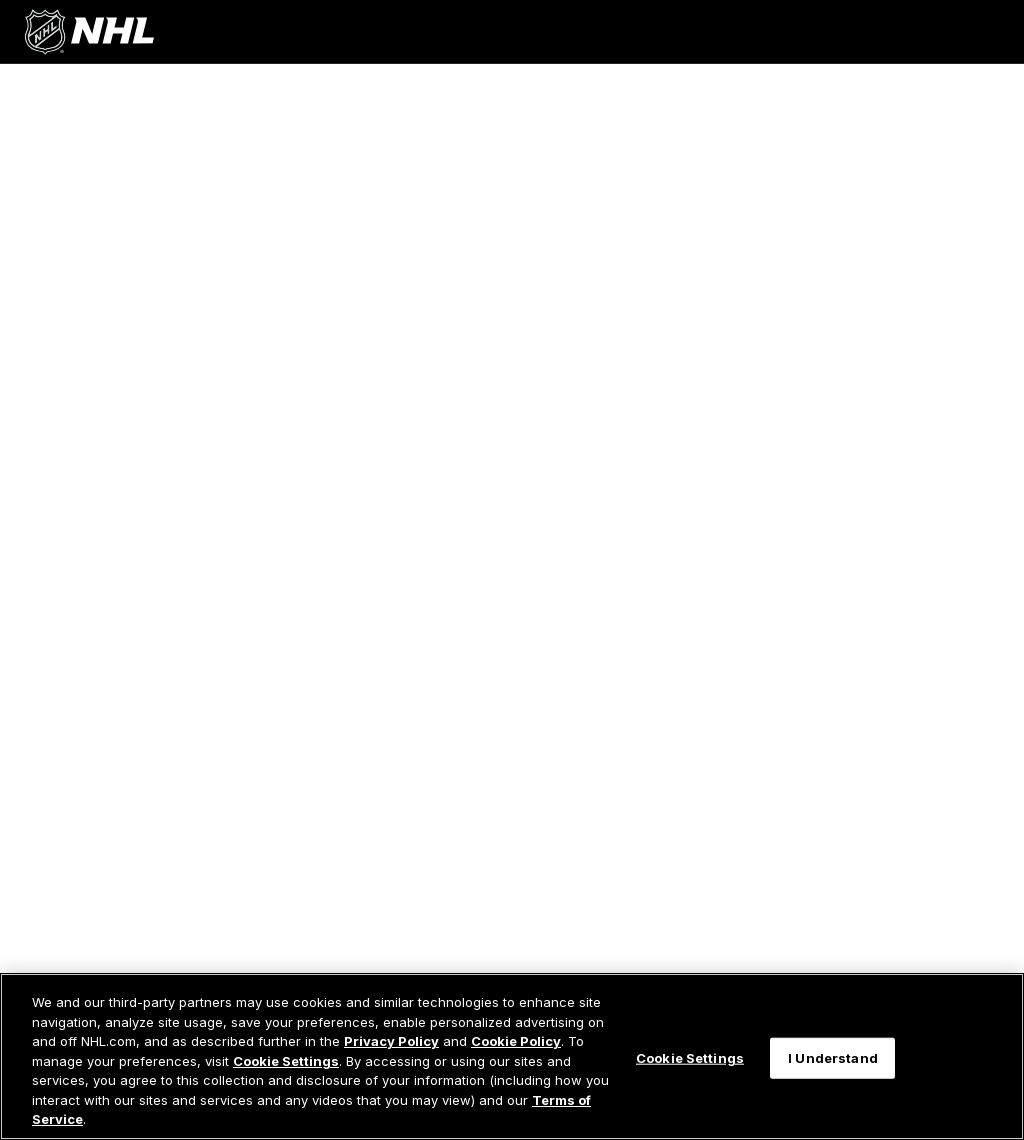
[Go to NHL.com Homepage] (89, 32)
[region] (512, 1056)
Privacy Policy (391, 1041)
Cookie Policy (516, 1041)
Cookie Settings (286, 1061)
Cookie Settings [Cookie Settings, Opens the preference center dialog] (690, 1057)
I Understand (833, 1057)
